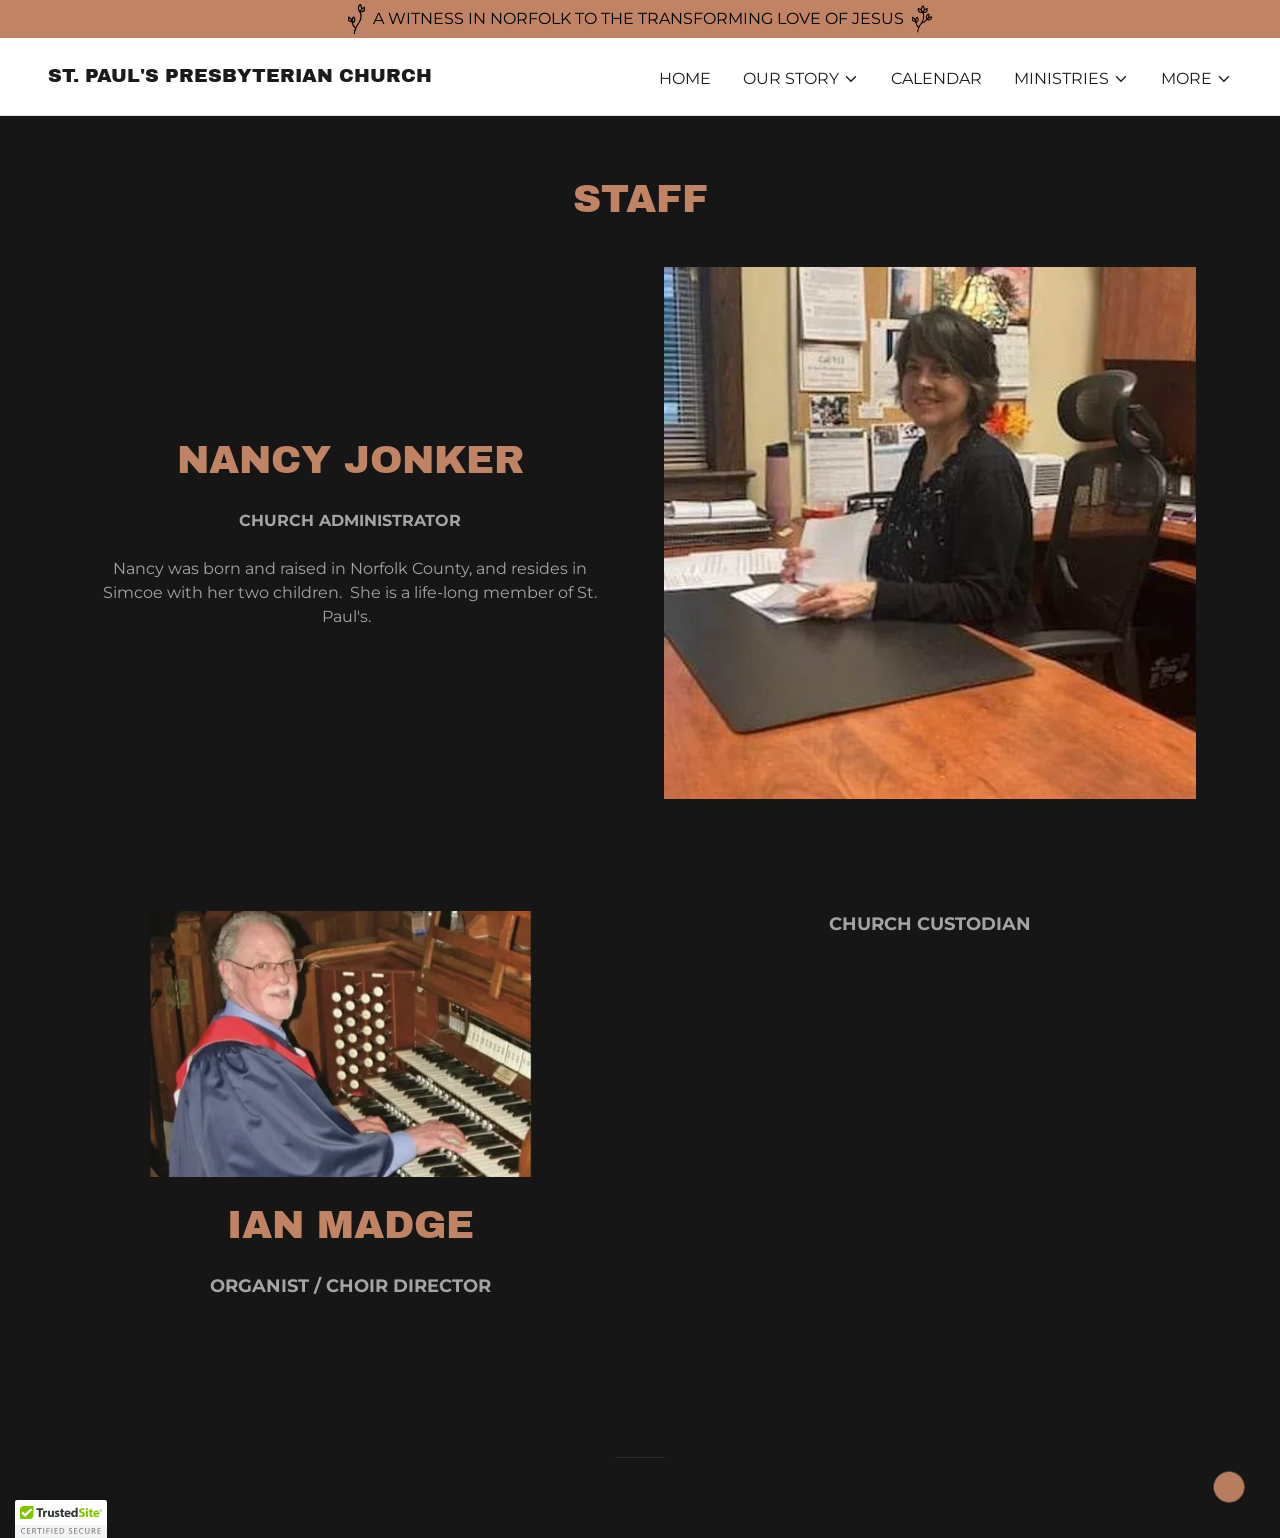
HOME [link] (685, 78)
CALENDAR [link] (936, 78)
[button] (801, 79)
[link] (240, 76)
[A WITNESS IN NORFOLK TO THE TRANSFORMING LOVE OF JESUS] (640, 19)
